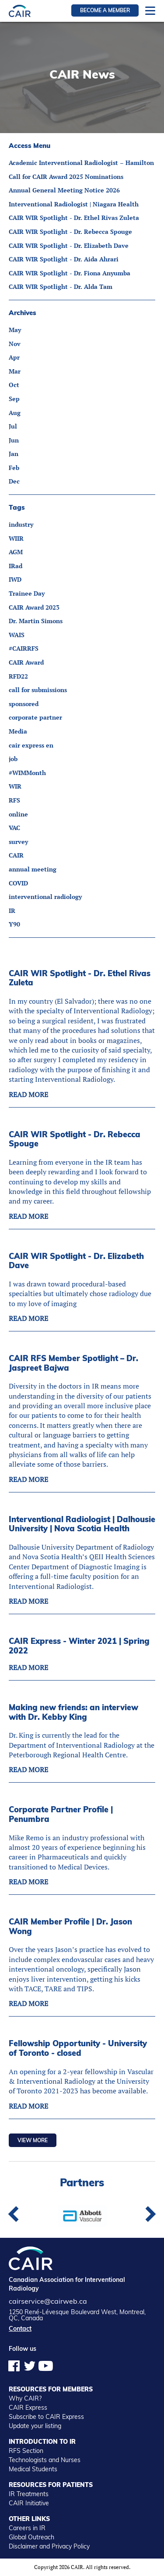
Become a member (105, 10)
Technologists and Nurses (44, 2460)
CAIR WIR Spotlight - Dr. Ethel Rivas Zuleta (79, 978)
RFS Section (26, 2451)
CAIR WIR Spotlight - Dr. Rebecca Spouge (74, 1139)
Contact (20, 2329)
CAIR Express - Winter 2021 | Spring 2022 (79, 1646)
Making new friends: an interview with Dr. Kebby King (73, 1712)
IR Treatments (29, 2494)
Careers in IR (27, 2528)
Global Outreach (31, 2537)
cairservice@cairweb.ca (48, 2301)
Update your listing (35, 2426)
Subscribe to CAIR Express (46, 2417)
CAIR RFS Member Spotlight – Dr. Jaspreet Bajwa (73, 1363)
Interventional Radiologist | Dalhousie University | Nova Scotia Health (82, 1524)
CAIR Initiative (29, 2503)
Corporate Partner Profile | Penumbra (61, 1814)
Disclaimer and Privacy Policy (49, 2546)
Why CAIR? (25, 2398)
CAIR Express (28, 2407)
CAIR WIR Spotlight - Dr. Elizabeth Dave (76, 1261)
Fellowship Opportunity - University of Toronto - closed (78, 2048)
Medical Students (33, 2469)
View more (32, 2140)
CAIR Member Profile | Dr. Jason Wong (70, 1926)
